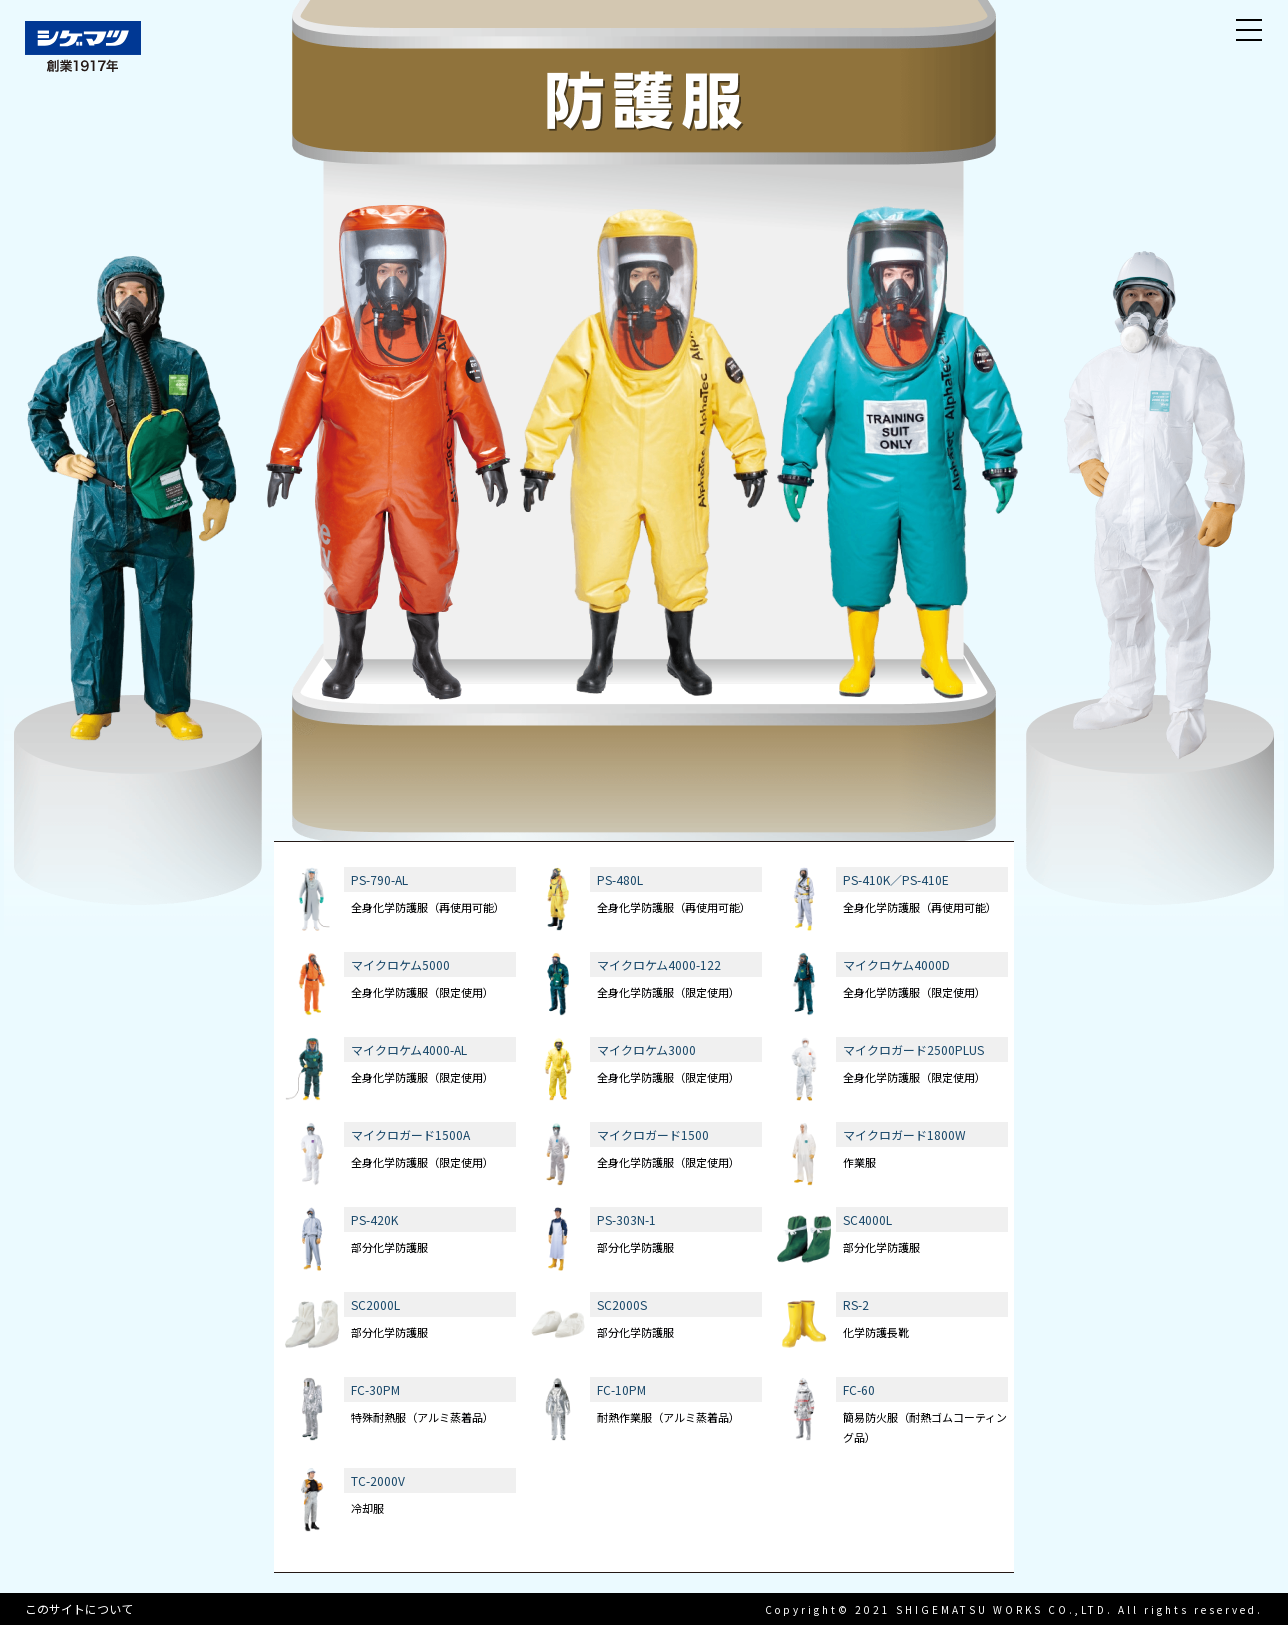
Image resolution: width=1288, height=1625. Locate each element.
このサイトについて (79, 1608)
